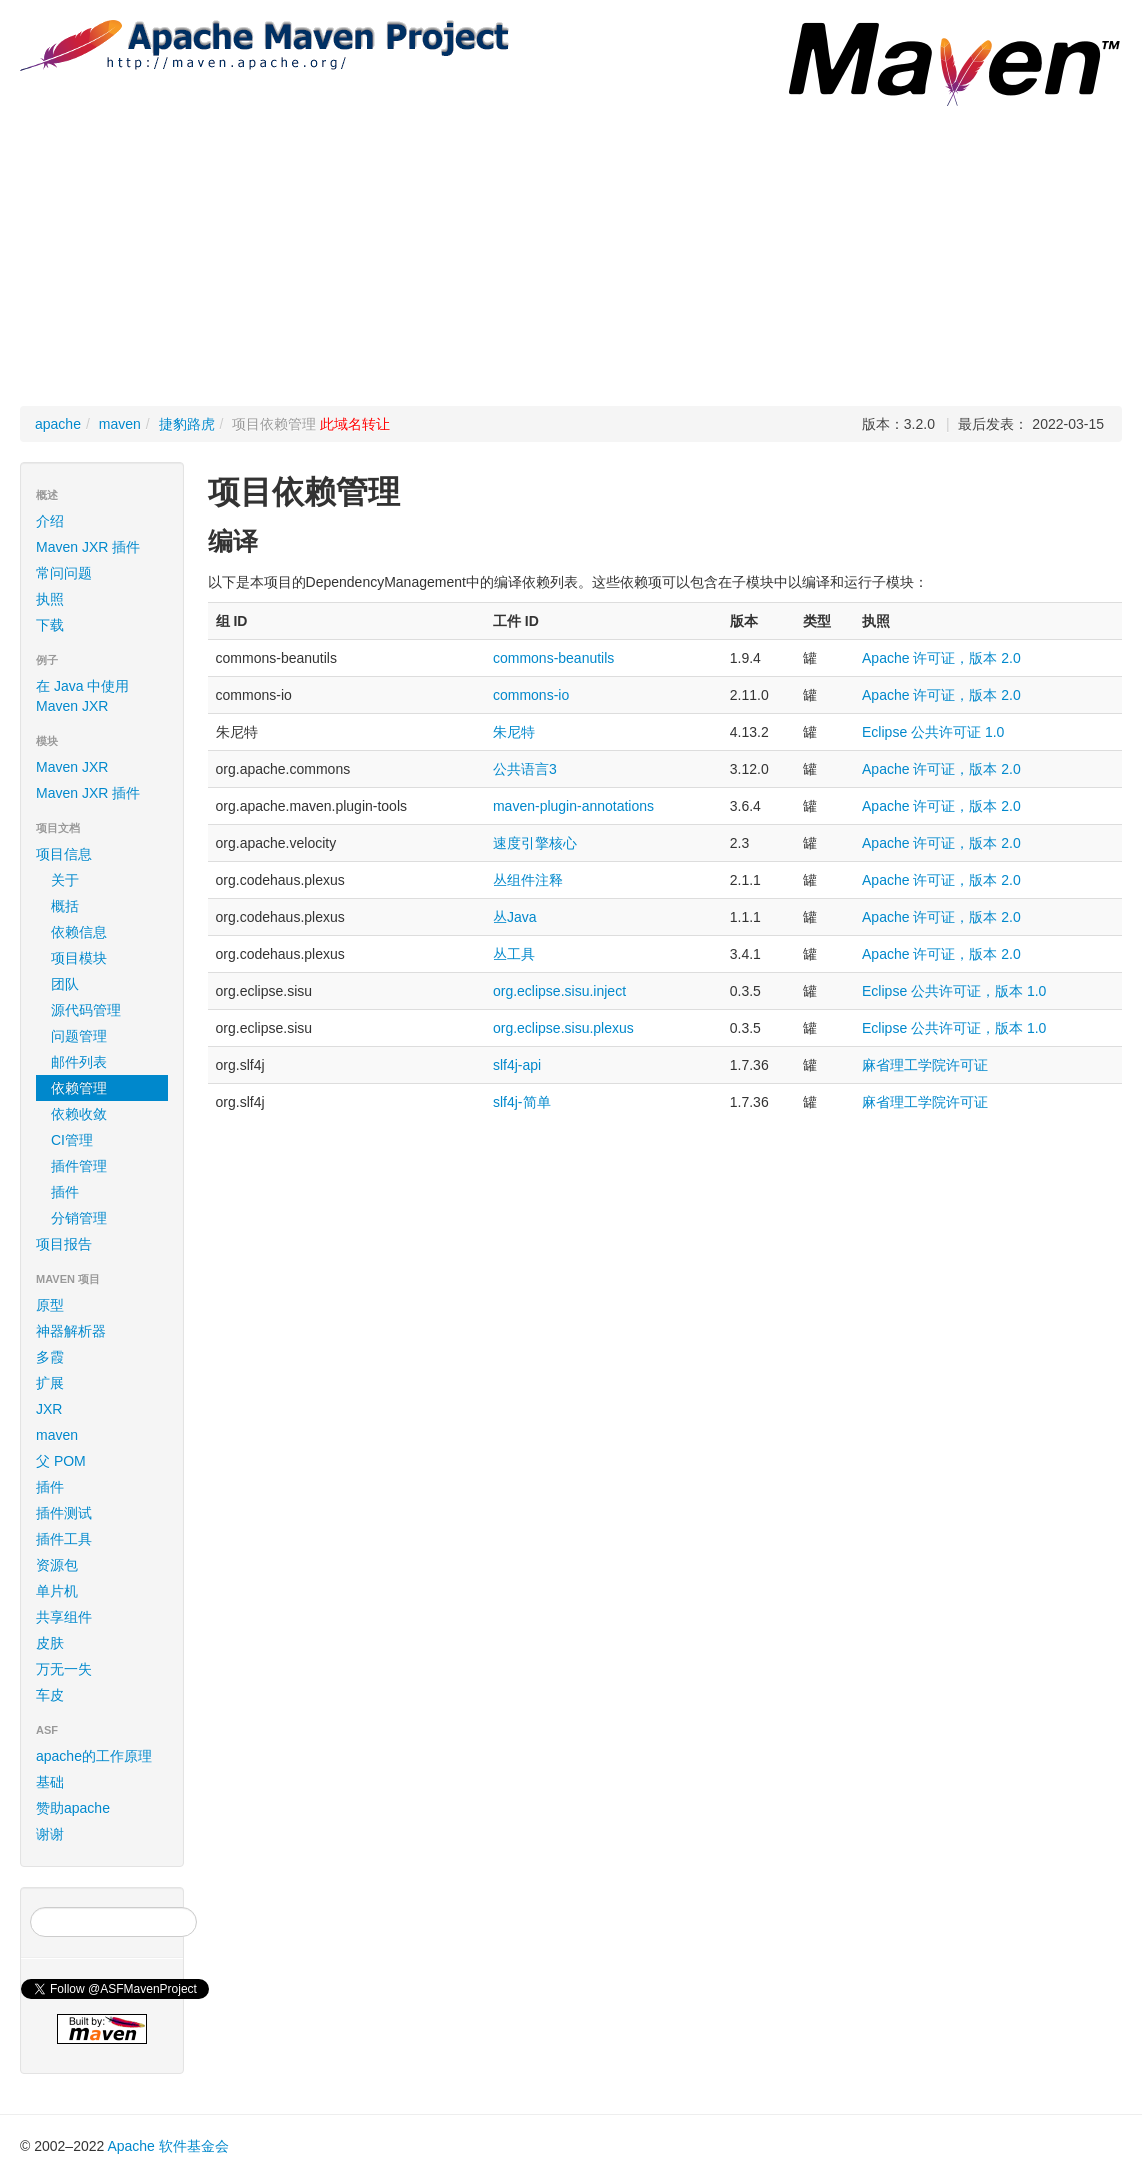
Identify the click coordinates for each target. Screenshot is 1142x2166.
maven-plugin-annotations (573, 806)
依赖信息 (79, 932)
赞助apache (73, 1808)
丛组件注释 (528, 880)
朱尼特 (514, 732)
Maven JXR (72, 767)
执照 (50, 599)
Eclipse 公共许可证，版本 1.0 (954, 991)
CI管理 (72, 1140)
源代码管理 (86, 1010)
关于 (65, 880)
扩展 (50, 1383)
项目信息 (105, 854)
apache (58, 424)
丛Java (515, 917)
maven (120, 424)
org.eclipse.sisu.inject (559, 991)
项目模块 (79, 958)
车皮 (50, 1695)
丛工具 (514, 954)
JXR (49, 1409)
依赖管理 (79, 1088)
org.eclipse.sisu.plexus (563, 1028)
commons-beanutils (553, 658)
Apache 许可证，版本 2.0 (941, 658)
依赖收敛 (79, 1114)
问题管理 (79, 1036)
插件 (65, 1192)
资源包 (57, 1565)
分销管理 (79, 1218)
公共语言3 (525, 769)
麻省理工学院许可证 (925, 1065)
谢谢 (50, 1834)
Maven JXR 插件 (88, 547)
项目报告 (105, 1244)
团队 (65, 984)
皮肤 (50, 1643)
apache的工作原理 (94, 1756)
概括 (65, 906)
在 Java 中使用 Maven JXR (82, 696)
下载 (50, 625)
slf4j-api (517, 1065)
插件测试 (64, 1513)
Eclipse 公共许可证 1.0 (933, 732)
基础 (50, 1782)
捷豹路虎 (187, 424)
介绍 (50, 521)
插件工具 (64, 1539)
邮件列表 (79, 1062)
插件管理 (79, 1166)
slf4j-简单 (522, 1102)
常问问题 (64, 573)
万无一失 (64, 1669)
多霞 (50, 1357)
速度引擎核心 (535, 843)
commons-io (531, 695)
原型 (50, 1305)
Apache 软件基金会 (167, 2146)
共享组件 (64, 1617)
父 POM (61, 1461)
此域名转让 (355, 424)
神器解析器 (71, 1331)
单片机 (57, 1591)
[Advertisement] (571, 256)
